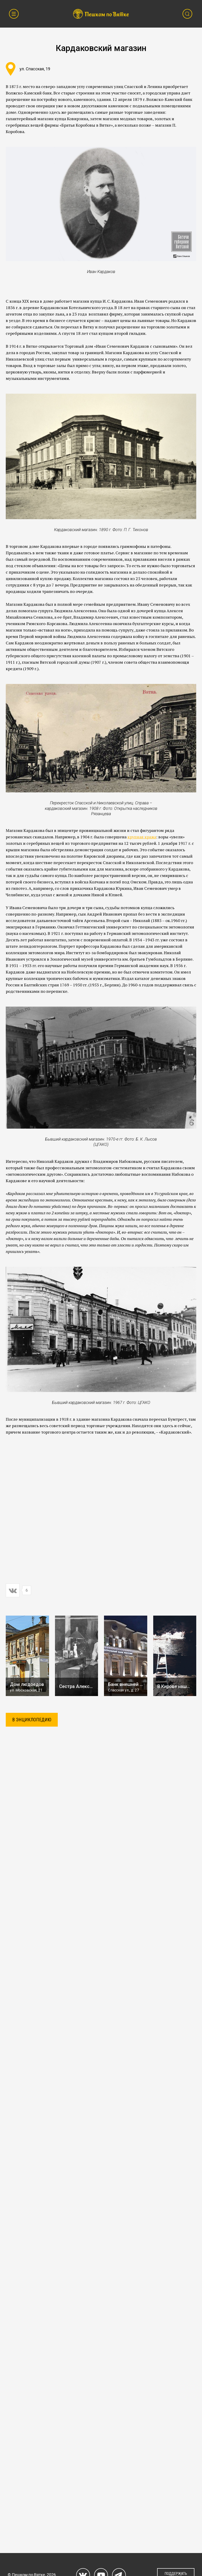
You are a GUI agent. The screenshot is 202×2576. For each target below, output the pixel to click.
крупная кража (141, 837)
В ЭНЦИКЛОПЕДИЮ (31, 1719)
